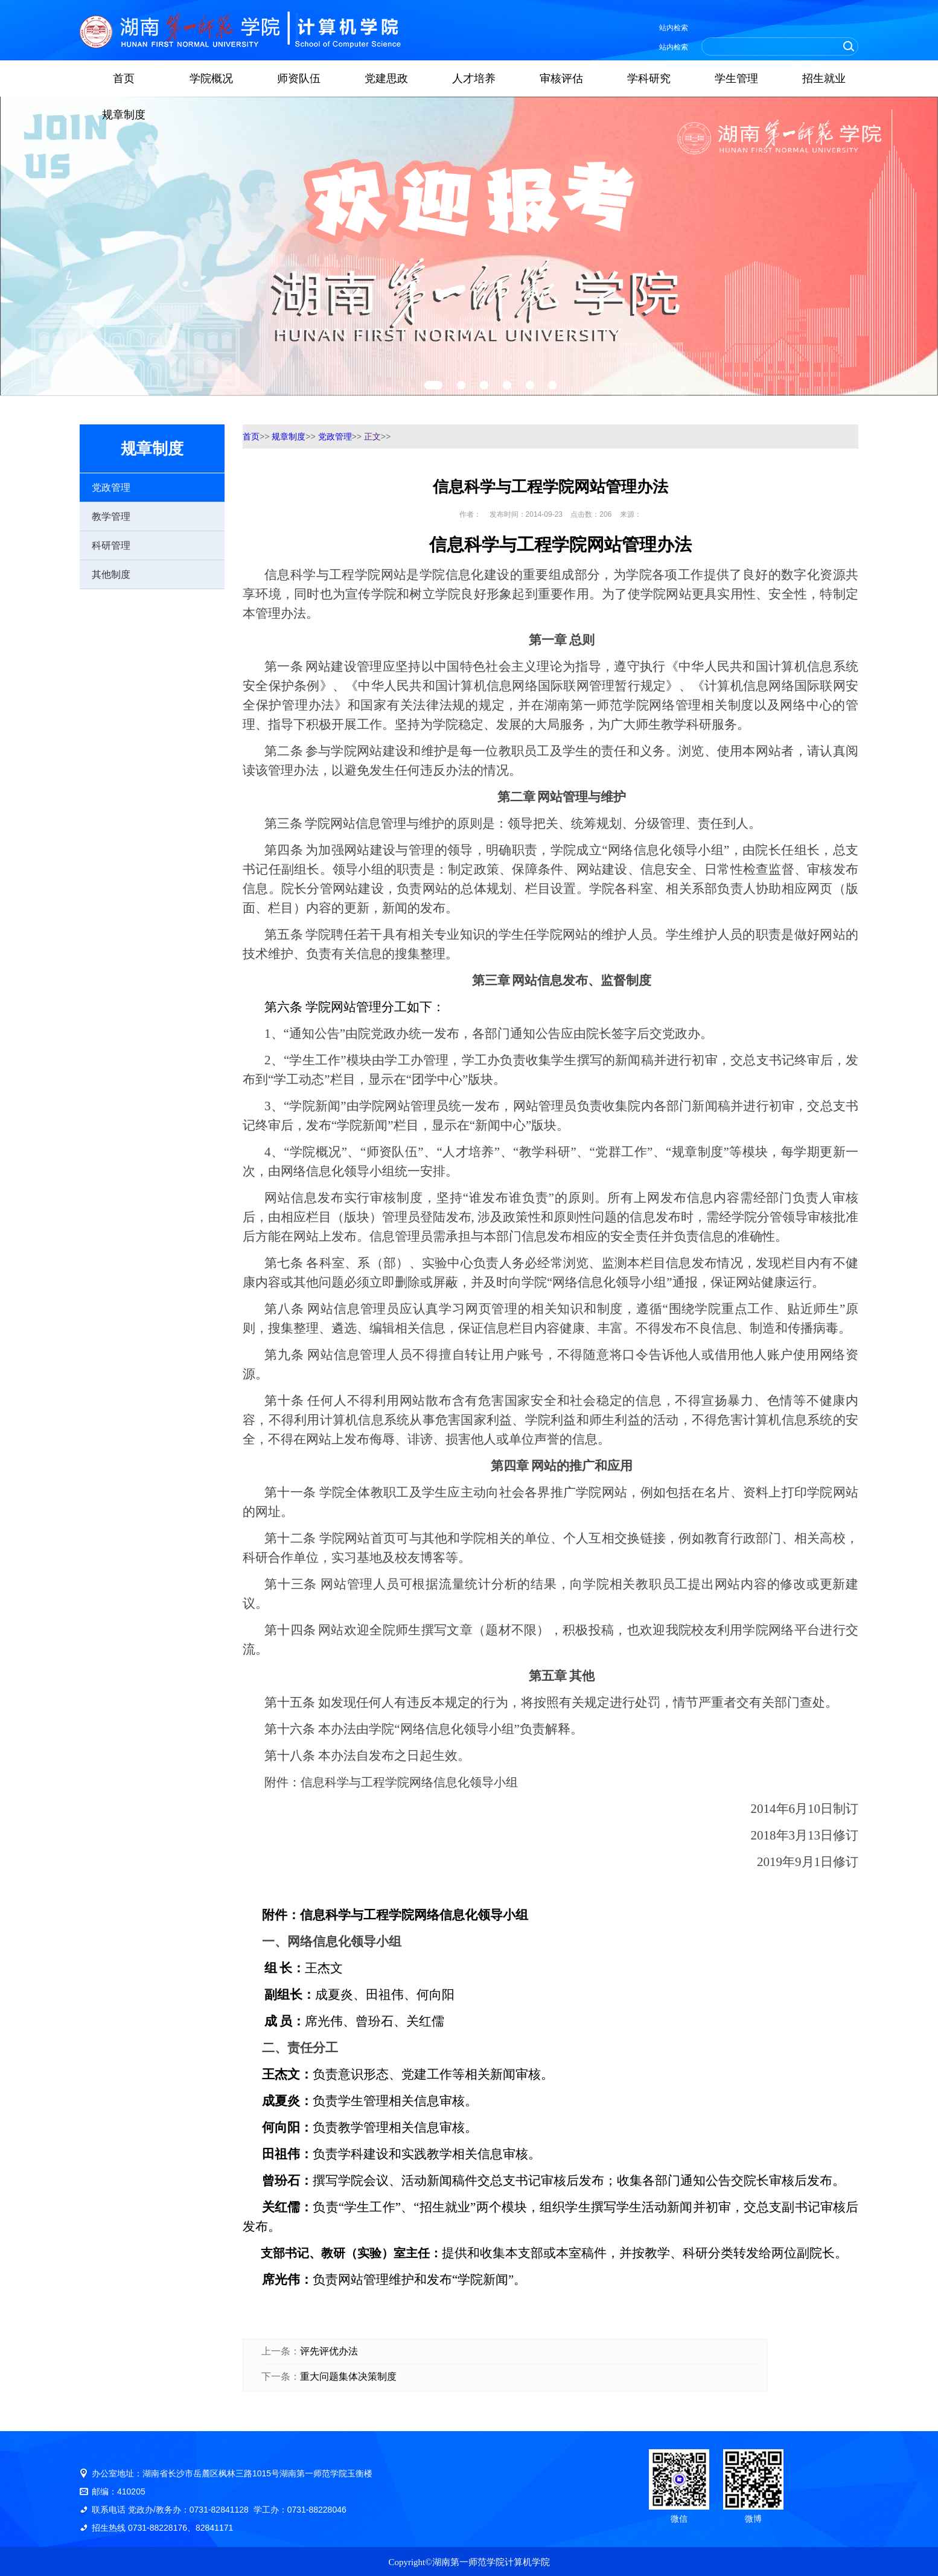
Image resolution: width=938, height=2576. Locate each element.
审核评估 (561, 78)
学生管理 (736, 78)
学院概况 (211, 78)
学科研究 (649, 78)
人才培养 (474, 78)
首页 (124, 78)
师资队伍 (299, 78)
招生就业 (824, 78)
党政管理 (111, 487)
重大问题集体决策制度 (348, 2376)
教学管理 (111, 516)
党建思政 (386, 78)
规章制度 (123, 115)
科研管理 (111, 545)
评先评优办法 (329, 2351)
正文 (372, 436)
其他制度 (111, 574)
